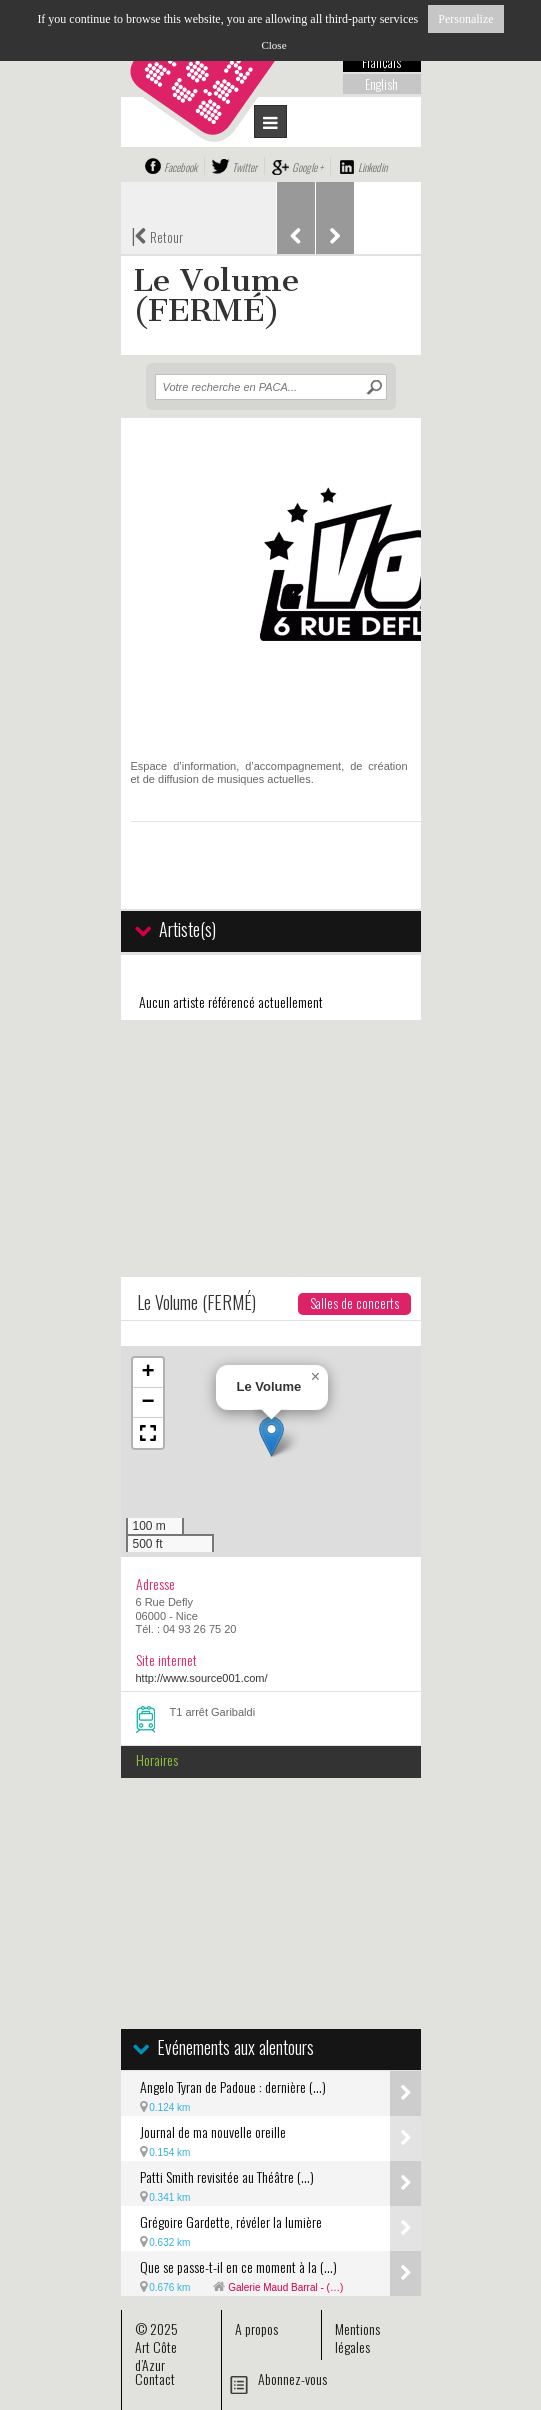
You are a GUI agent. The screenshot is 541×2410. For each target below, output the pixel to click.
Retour (157, 235)
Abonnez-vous (292, 2378)
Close (273, 45)
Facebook (180, 167)
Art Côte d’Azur (156, 2355)
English (381, 84)
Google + (307, 167)
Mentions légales (357, 2337)
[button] (271, 1436)
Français (381, 62)
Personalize (465, 19)
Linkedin (372, 167)
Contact (155, 2378)
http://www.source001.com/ (202, 1678)
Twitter (244, 167)
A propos (256, 2328)
